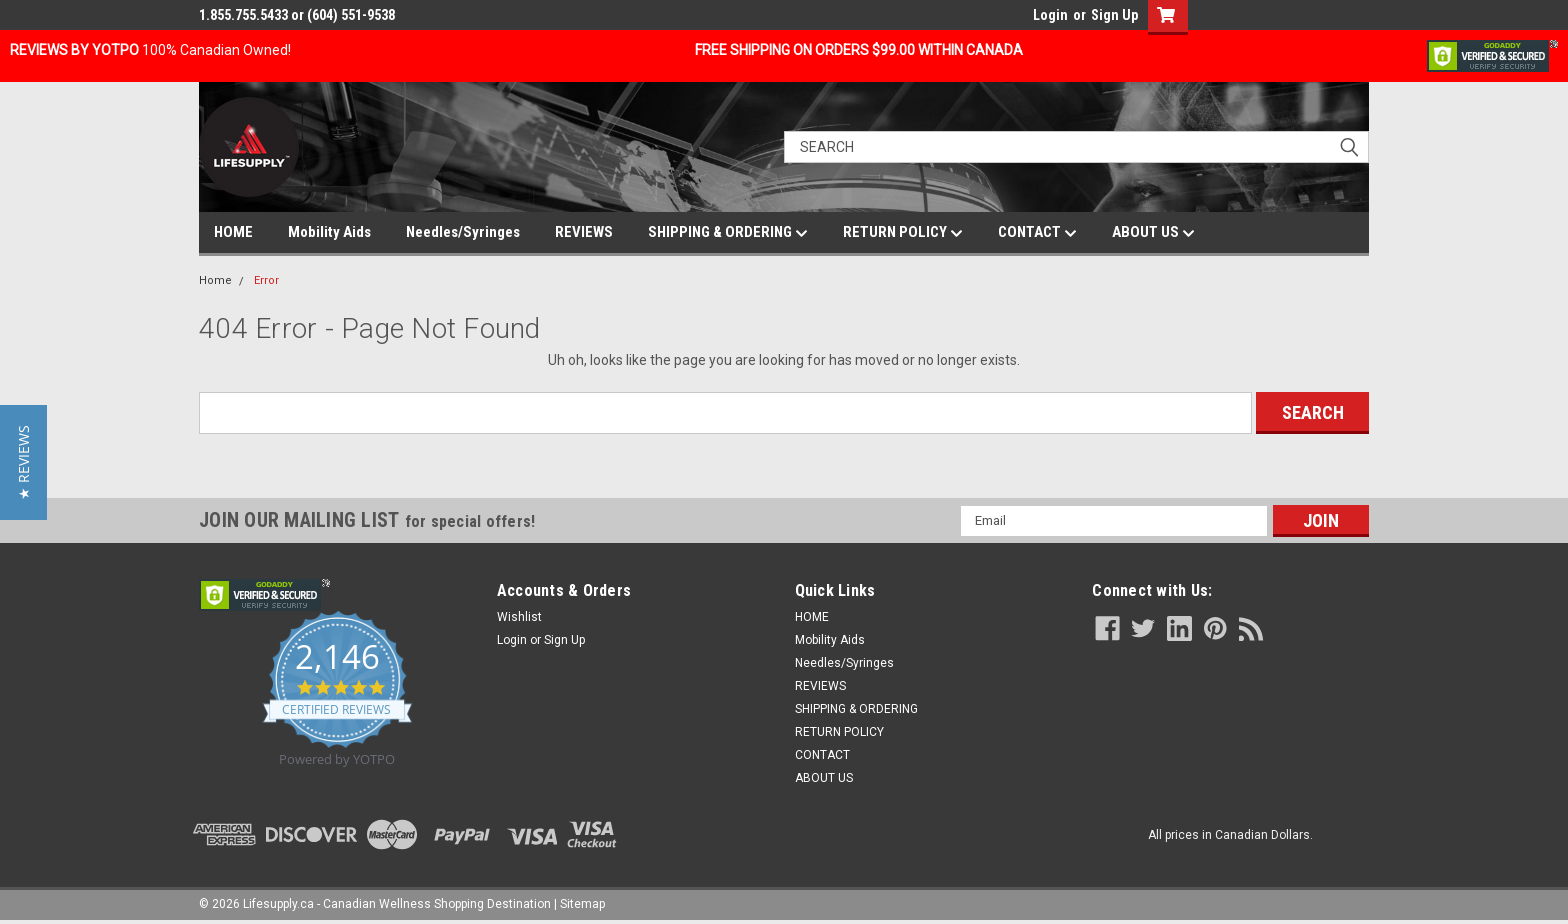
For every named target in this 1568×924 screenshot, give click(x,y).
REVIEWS (584, 232)
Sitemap (582, 904)
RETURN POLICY (903, 233)
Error (266, 280)
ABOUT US (1153, 233)
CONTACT (1037, 233)
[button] (23, 462)
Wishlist (519, 617)
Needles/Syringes (463, 232)
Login (1050, 15)
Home (215, 280)
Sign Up (1114, 15)
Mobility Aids (329, 232)
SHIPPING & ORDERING (728, 233)
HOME (233, 232)
